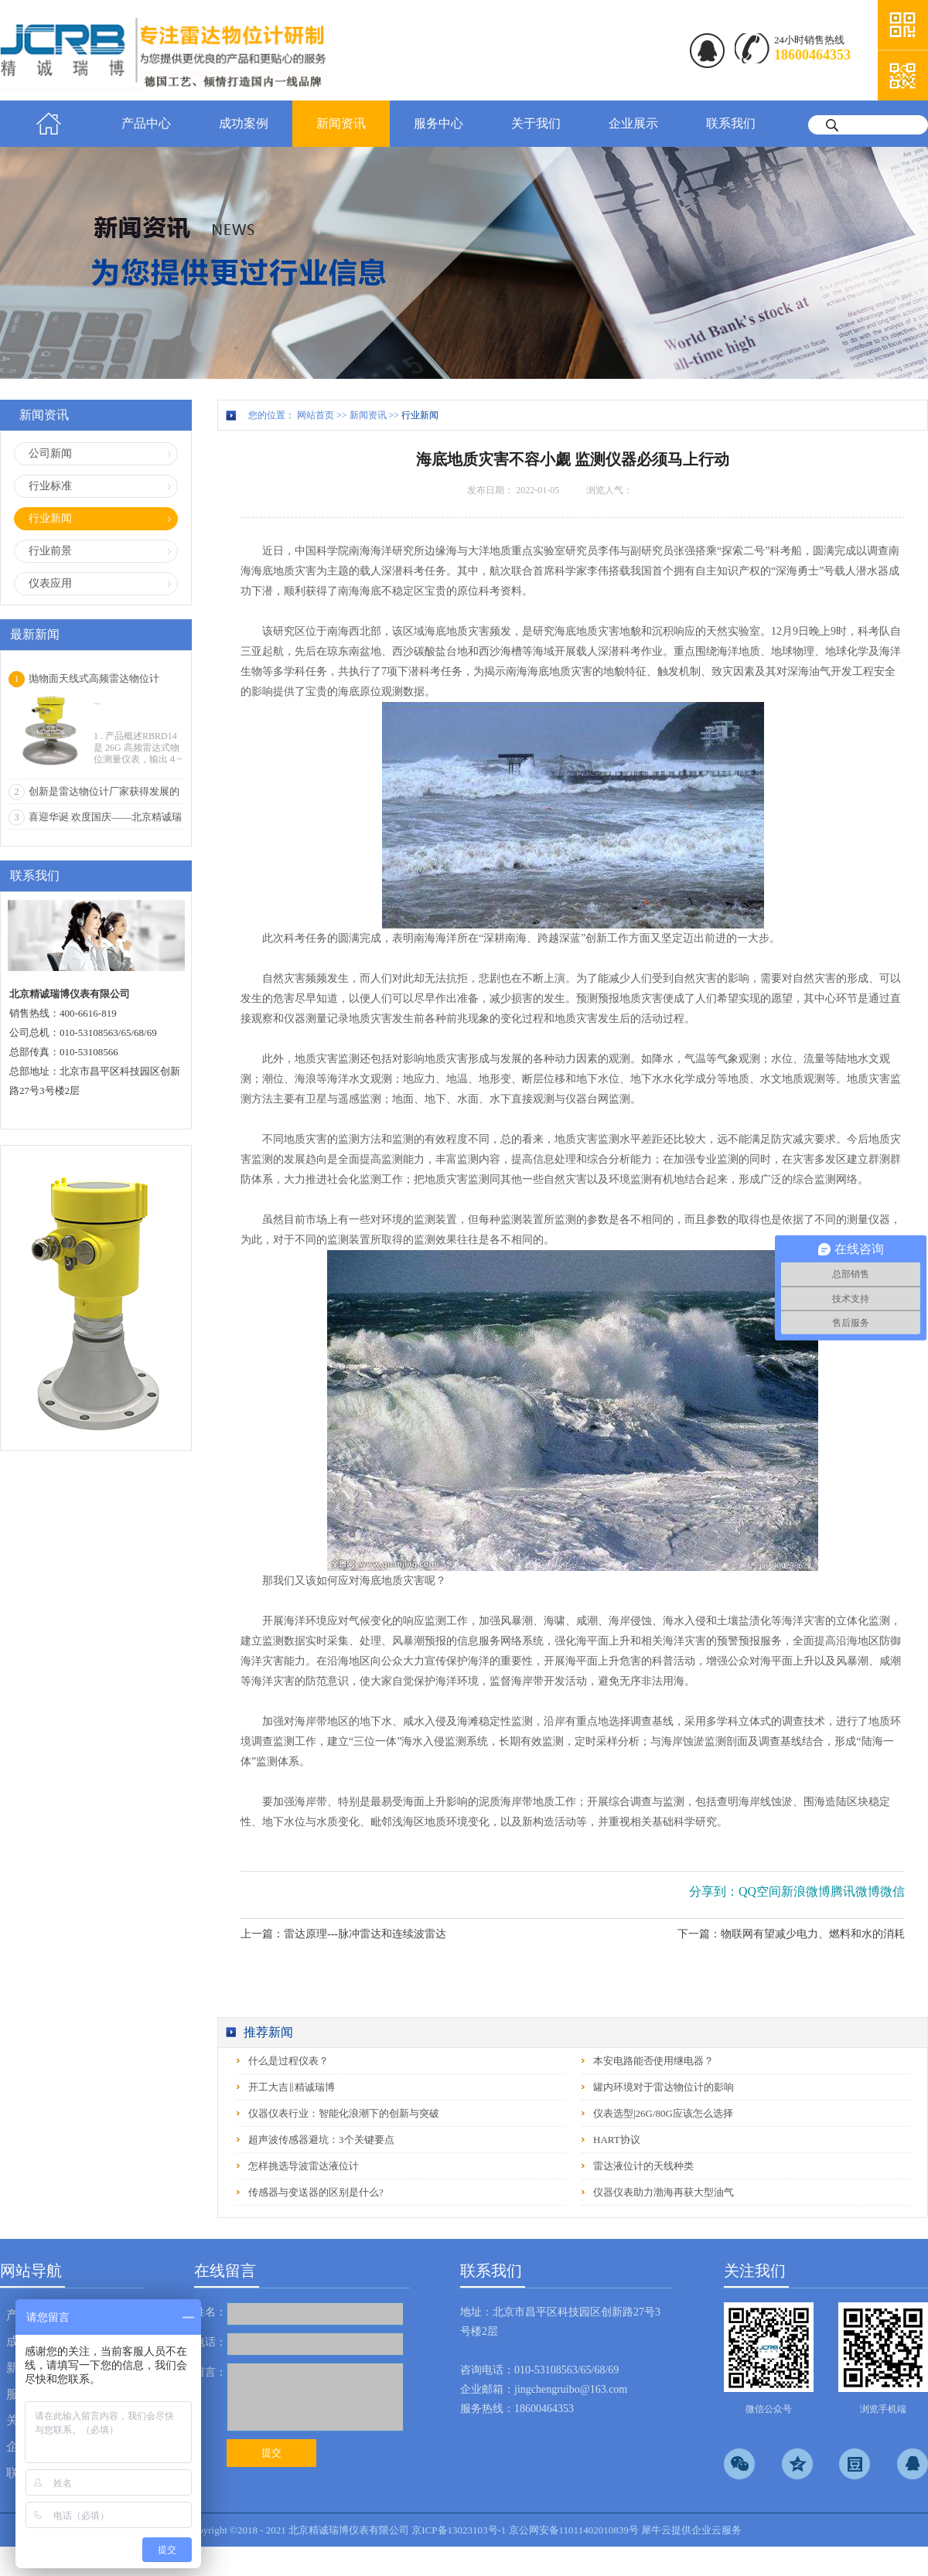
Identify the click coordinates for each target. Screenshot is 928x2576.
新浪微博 (806, 1891)
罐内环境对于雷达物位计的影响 (663, 2087)
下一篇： (791, 1934)
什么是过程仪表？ (288, 2061)
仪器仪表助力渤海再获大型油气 (663, 2192)
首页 (48, 124)
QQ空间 (760, 1891)
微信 (892, 1891)
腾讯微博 (855, 1891)
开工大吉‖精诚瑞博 (291, 2087)
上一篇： (343, 1934)
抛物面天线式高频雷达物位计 (94, 678)
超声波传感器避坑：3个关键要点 (321, 2139)
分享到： (714, 1891)
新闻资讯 (368, 415)
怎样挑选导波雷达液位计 (303, 2166)
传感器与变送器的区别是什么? (316, 2192)
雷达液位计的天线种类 (643, 2166)
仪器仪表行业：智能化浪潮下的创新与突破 (343, 2113)
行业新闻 (419, 415)
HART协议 (616, 2139)
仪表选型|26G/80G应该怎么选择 (663, 2113)
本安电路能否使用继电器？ (653, 2061)
